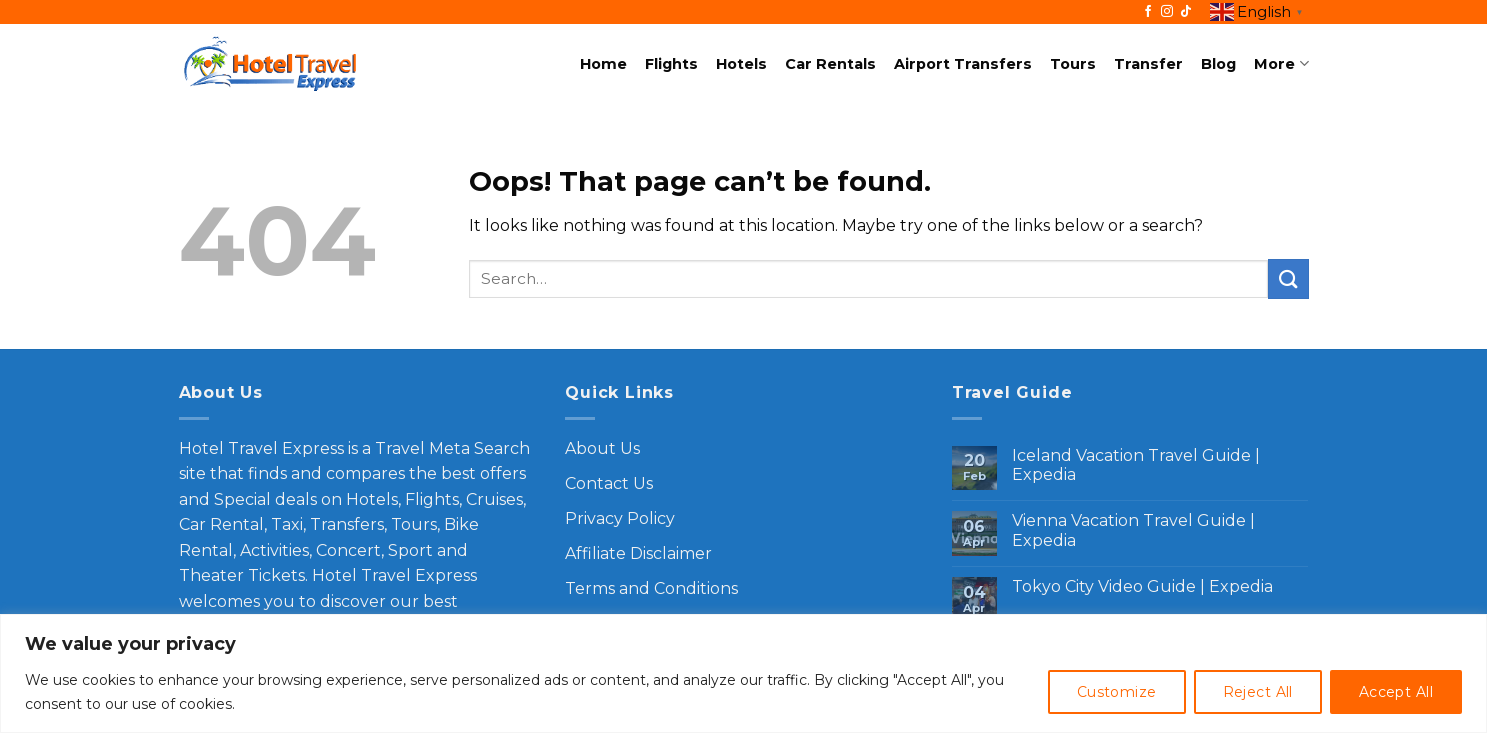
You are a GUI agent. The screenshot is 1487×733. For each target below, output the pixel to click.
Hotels (741, 64)
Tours (1073, 64)
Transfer (1148, 64)
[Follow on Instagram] (1167, 12)
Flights (671, 64)
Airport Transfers (963, 64)
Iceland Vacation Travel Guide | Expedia (1136, 465)
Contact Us (609, 483)
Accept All (1396, 692)
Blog (1218, 64)
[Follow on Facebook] (1148, 12)
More (1281, 63)
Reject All (1258, 692)
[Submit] (1288, 278)
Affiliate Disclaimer (638, 553)
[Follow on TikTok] (1186, 12)
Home (603, 64)
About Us (602, 448)
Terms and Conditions (651, 588)
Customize (1117, 692)
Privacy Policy (620, 518)
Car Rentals (830, 64)
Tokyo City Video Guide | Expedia (1142, 586)
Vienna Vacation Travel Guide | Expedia (1133, 530)
